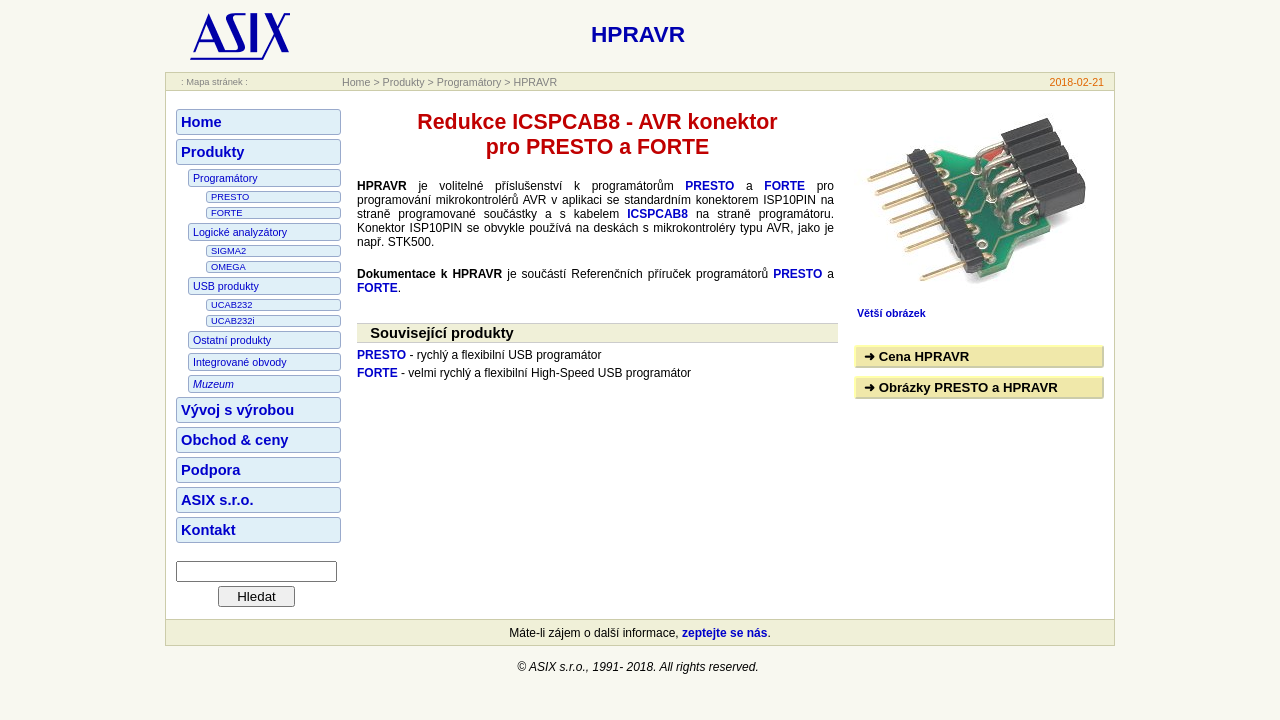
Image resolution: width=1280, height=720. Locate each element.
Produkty (404, 82)
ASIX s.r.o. (217, 500)
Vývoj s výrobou (237, 410)
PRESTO (230, 197)
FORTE (226, 213)
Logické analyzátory (240, 232)
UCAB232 (231, 305)
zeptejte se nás (724, 633)
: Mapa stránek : (214, 82)
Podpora (210, 470)
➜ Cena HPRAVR (916, 356)
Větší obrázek (891, 313)
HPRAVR (536, 82)
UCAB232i (233, 321)
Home (356, 82)
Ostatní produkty (232, 340)
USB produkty (226, 286)
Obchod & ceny (235, 440)
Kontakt (208, 530)
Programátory (469, 82)
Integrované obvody (240, 362)
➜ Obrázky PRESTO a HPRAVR (961, 387)
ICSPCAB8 (657, 214)
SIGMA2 (228, 251)
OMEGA (228, 267)
